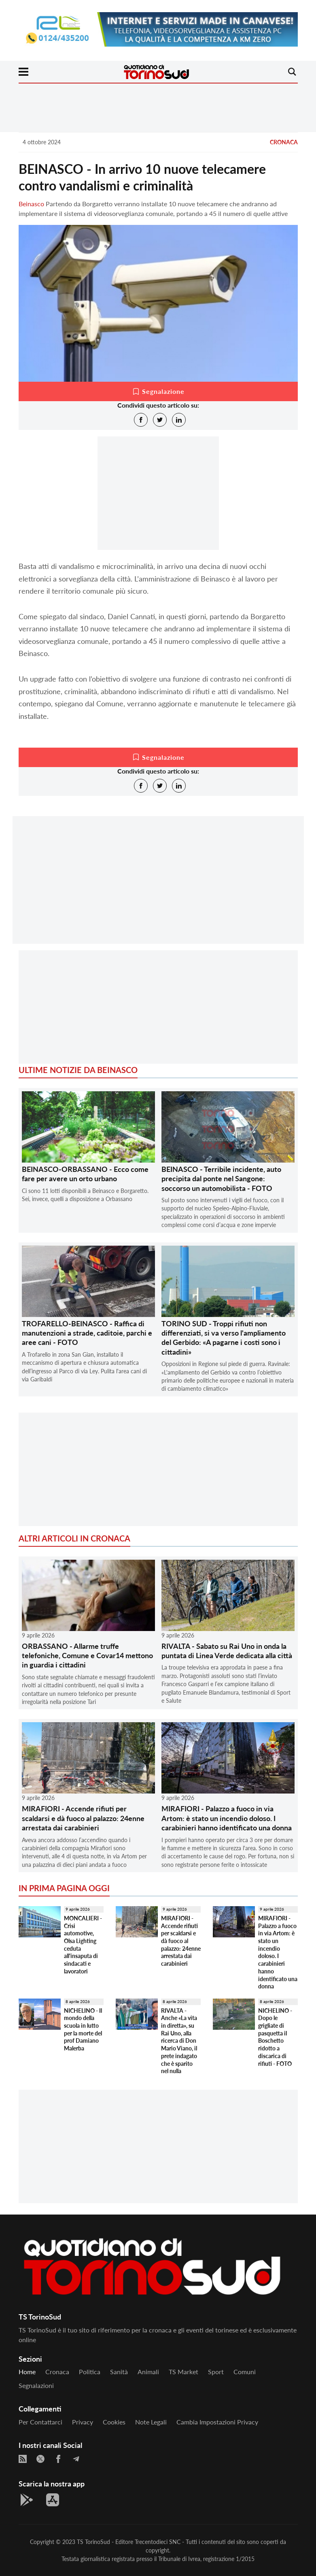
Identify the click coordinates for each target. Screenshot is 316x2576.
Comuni (244, 2371)
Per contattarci (40, 2422)
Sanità (119, 2371)
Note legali (151, 2422)
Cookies (114, 2422)
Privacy (82, 2422)
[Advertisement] (158, 887)
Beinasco (31, 203)
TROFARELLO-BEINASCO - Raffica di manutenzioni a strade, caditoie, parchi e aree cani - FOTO (87, 1333)
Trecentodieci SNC (157, 2541)
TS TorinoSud (93, 2541)
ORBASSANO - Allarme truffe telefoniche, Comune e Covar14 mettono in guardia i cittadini (87, 1656)
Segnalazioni (36, 2385)
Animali (148, 2371)
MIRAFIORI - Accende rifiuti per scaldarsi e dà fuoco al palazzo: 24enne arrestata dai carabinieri (83, 1818)
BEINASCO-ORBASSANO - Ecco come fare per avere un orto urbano (85, 1174)
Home (27, 2371)
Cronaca (284, 142)
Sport (216, 2371)
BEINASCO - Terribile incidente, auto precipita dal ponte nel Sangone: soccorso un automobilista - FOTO (221, 1179)
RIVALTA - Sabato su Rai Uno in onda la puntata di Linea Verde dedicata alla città (226, 1651)
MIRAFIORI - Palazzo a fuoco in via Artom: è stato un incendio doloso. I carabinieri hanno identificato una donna (226, 1818)
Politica (89, 2371)
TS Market (183, 2371)
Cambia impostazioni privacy (217, 2422)
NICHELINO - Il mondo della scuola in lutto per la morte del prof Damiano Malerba (83, 2029)
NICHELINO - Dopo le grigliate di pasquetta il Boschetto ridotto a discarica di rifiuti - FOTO (275, 2037)
